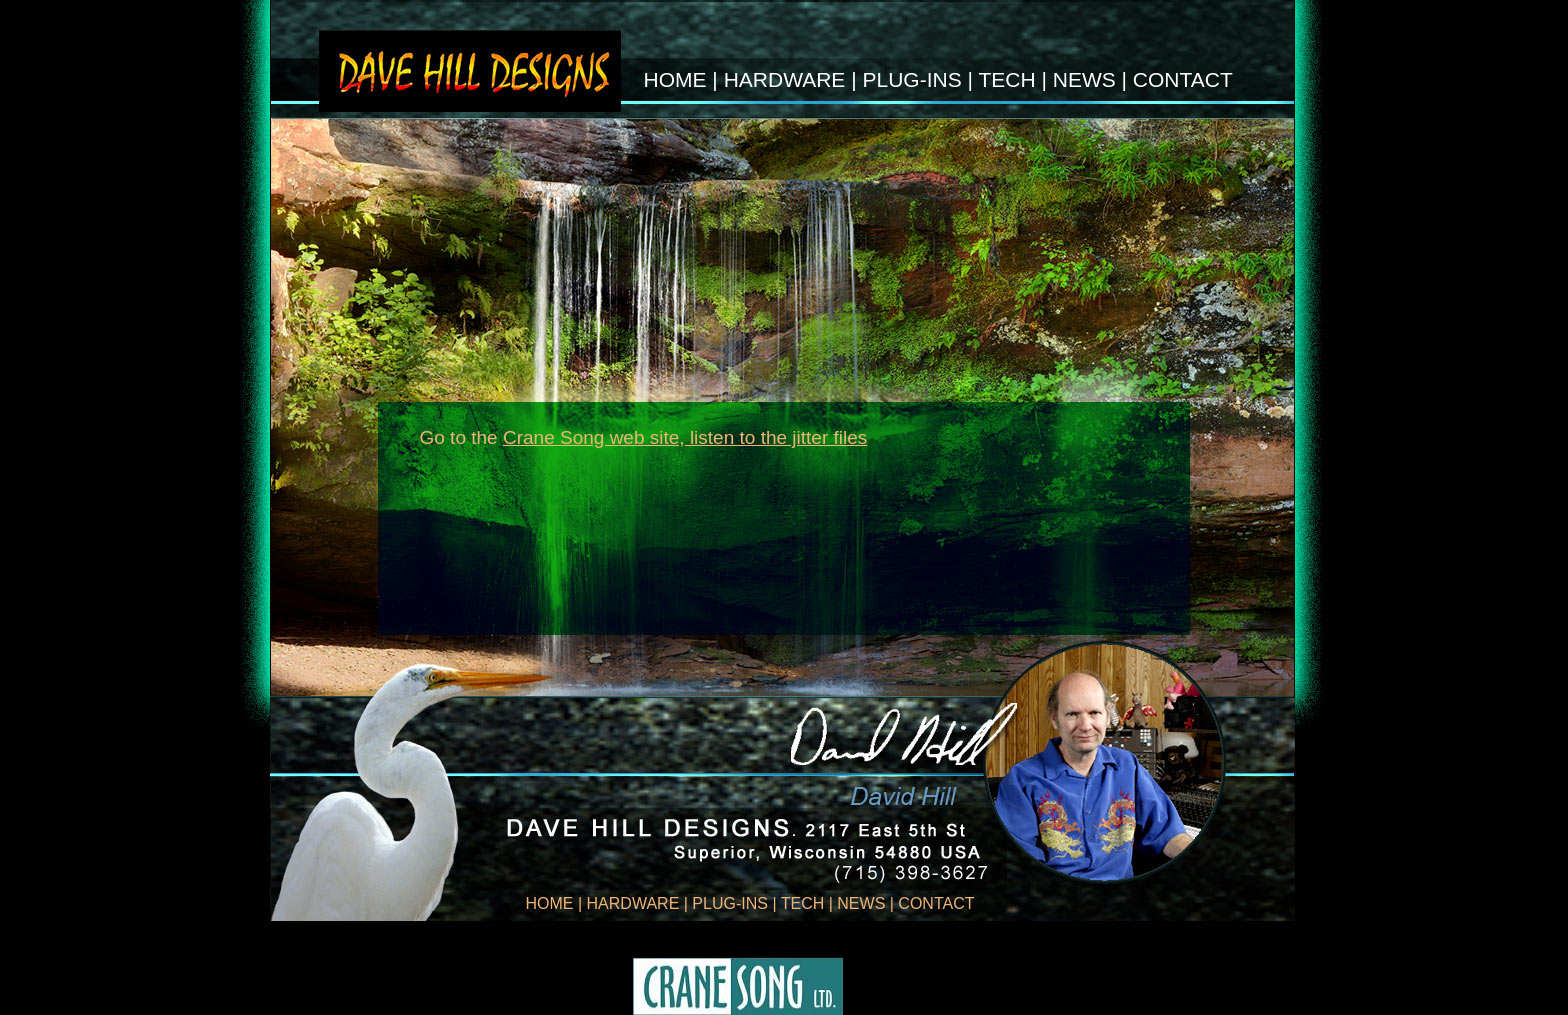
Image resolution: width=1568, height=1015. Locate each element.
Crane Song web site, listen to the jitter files (685, 437)
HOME (675, 79)
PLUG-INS (914, 79)
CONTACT (1183, 79)
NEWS (1084, 79)
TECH (1006, 79)
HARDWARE (785, 79)
